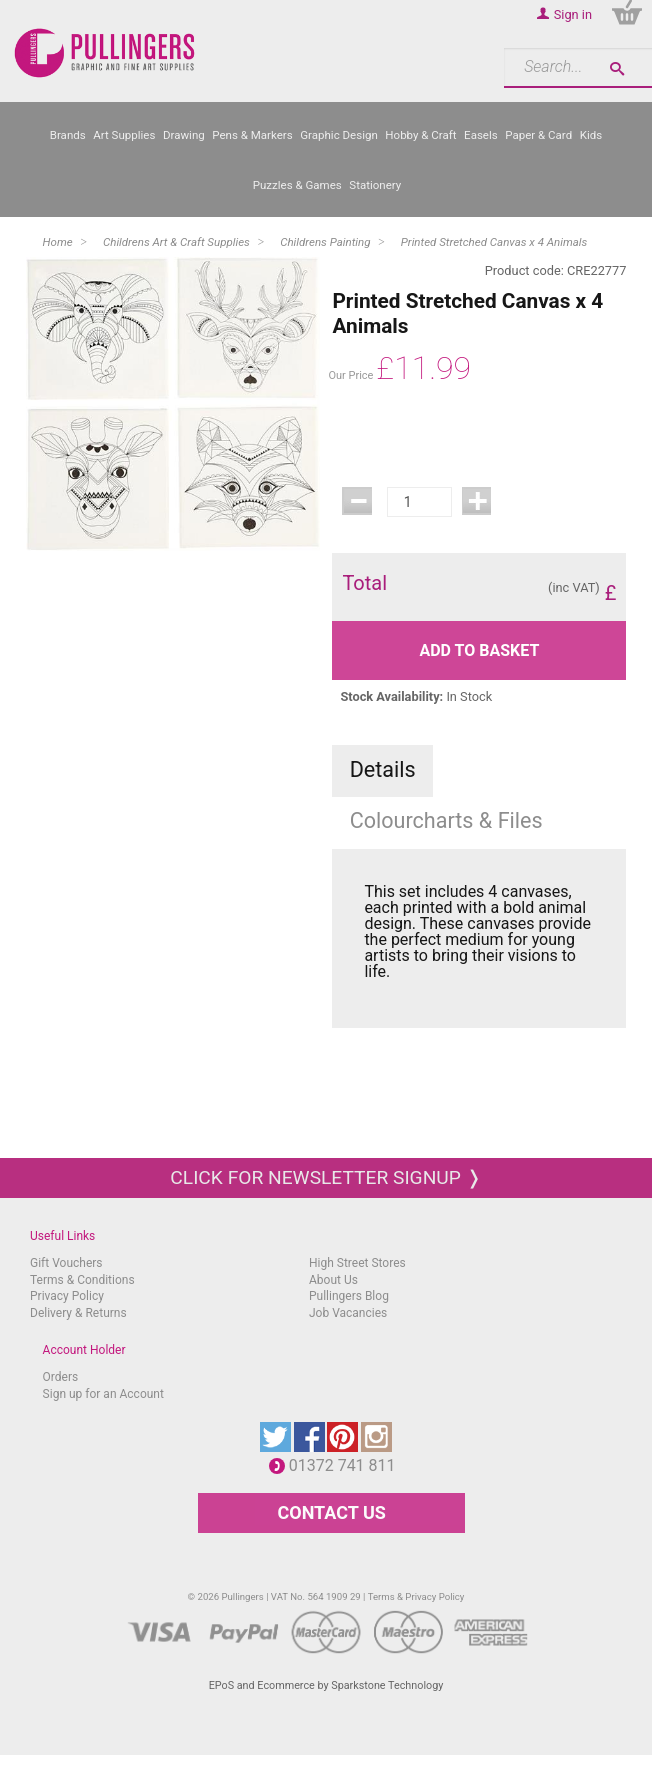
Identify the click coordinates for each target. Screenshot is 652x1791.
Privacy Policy (67, 1296)
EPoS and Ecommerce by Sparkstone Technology (326, 1685)
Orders (61, 1377)
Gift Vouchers (66, 1263)
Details (383, 769)
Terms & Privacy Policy (416, 1596)
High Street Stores (357, 1263)
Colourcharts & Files (446, 820)
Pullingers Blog (349, 1296)
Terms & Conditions (82, 1280)
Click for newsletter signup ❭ (325, 1177)
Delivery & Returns (78, 1313)
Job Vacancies (348, 1313)
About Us (333, 1280)
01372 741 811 (347, 1465)
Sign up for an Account (103, 1394)
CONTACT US (331, 1512)
